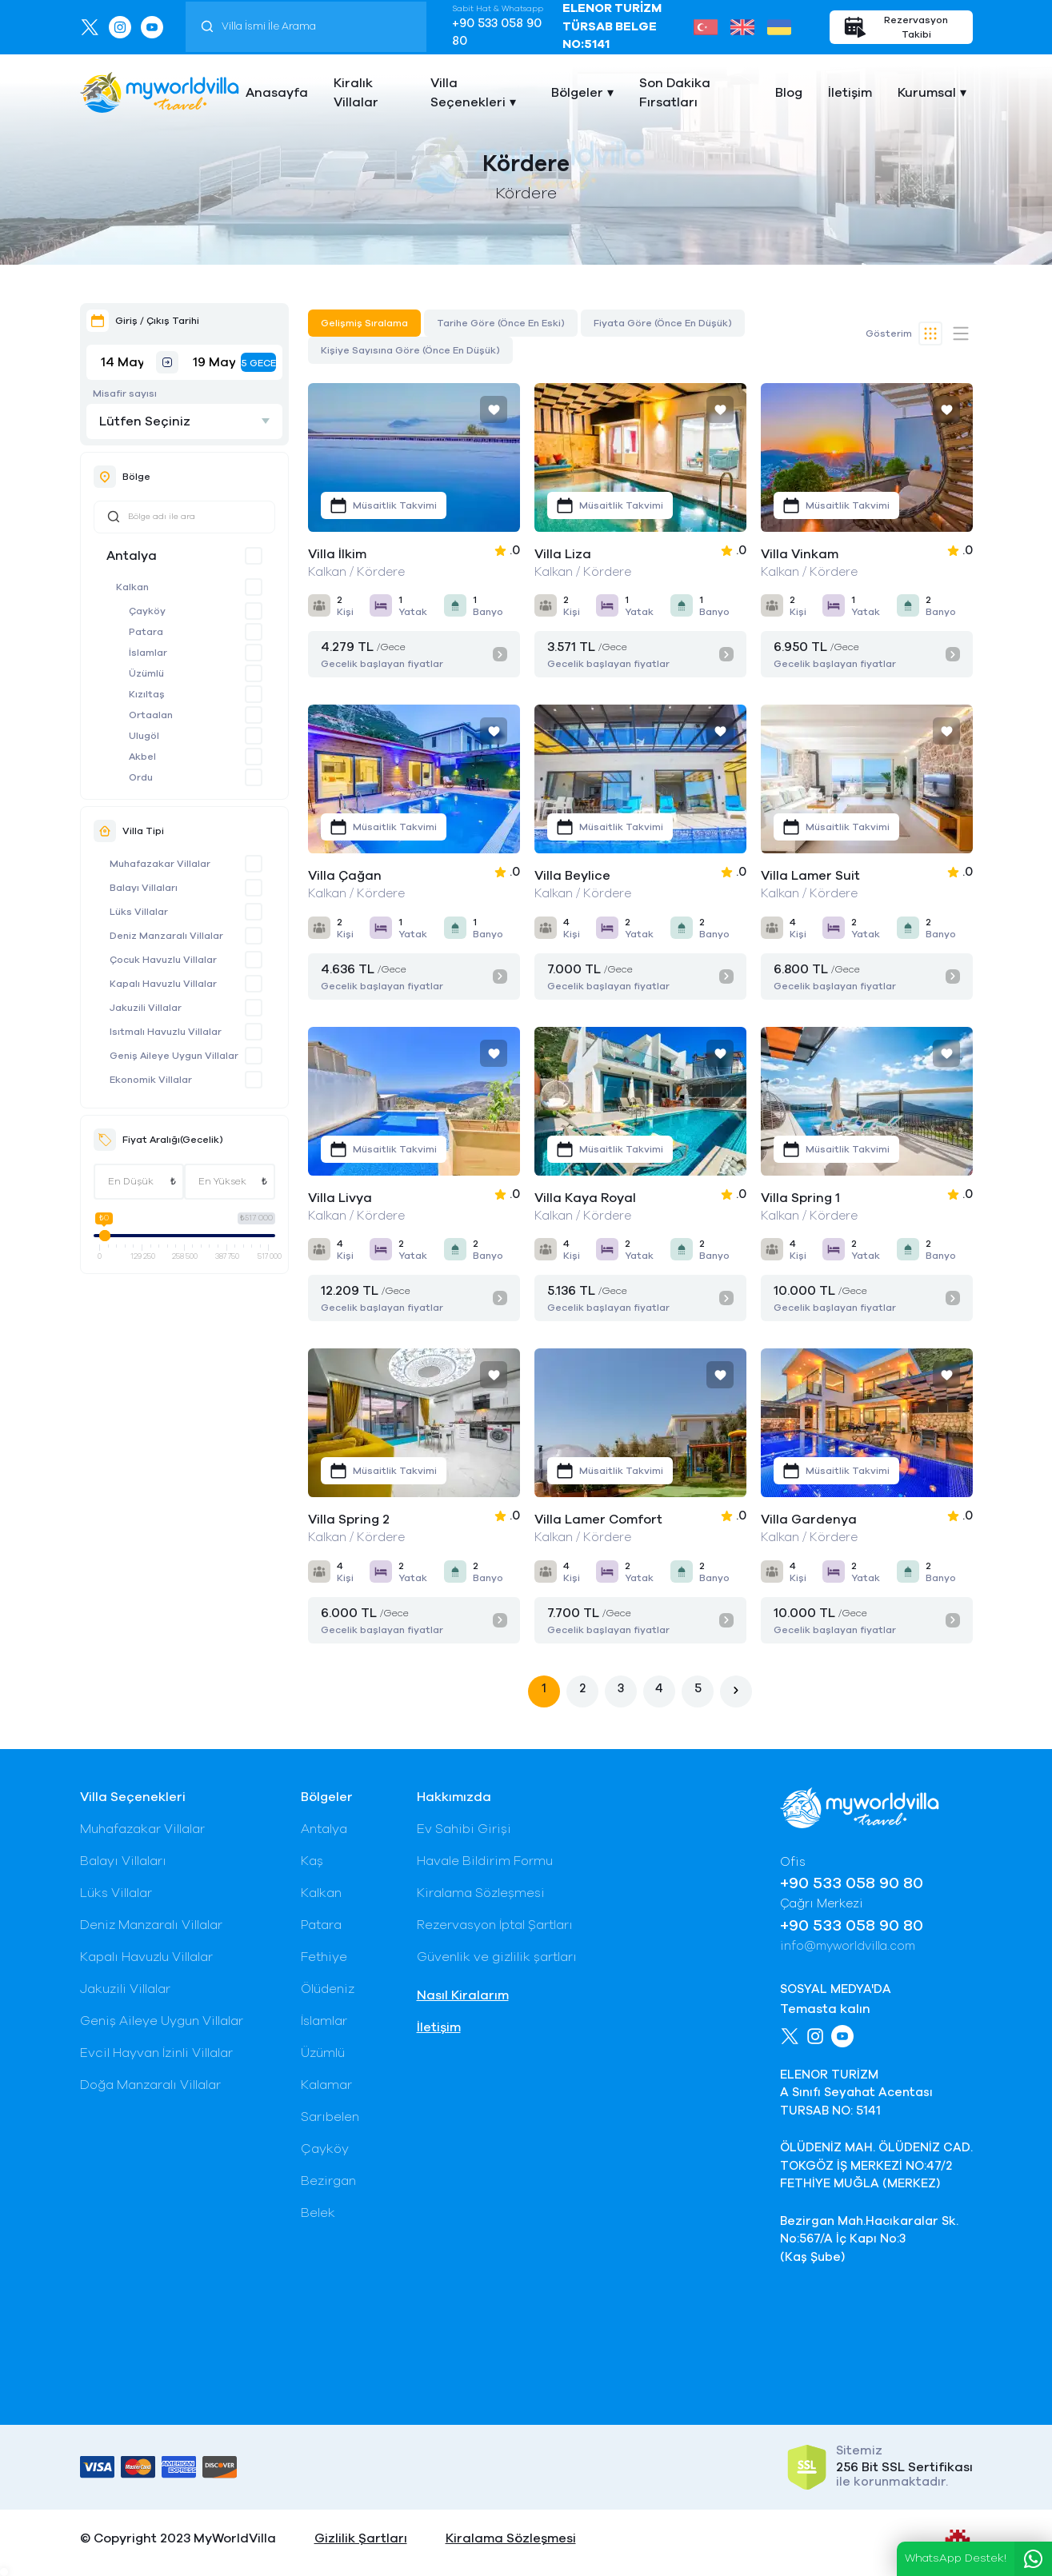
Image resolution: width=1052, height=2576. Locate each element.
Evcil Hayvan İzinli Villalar (156, 2053)
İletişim (850, 92)
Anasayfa (277, 92)
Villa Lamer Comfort (598, 1519)
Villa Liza (562, 554)
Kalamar (326, 2085)
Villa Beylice (572, 875)
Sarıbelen (330, 2117)
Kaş (312, 1861)
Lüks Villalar (139, 912)
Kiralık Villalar (356, 93)
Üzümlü (146, 673)
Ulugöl (144, 736)
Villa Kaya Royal (585, 1198)
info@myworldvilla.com (847, 1946)
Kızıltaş (147, 694)
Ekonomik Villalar (151, 1079)
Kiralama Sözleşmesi (481, 1893)
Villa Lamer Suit (810, 875)
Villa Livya (340, 1198)
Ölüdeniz (327, 1989)
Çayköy (147, 611)
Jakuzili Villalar (146, 1007)
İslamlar (148, 652)
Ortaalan (151, 715)
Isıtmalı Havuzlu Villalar (166, 1031)
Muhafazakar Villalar (160, 864)
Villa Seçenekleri (468, 93)
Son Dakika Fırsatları (674, 93)
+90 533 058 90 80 (497, 33)
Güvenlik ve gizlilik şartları (497, 1957)
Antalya (131, 555)
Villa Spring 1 (800, 1198)
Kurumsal (927, 92)
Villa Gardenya (809, 1519)
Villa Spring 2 (349, 1519)
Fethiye (324, 1957)
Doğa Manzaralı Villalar (150, 2085)
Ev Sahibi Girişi (464, 1829)
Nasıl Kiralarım (463, 1995)
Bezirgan (328, 2181)
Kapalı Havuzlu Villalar (163, 983)
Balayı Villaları (144, 888)
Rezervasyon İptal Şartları (495, 1925)
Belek (318, 2213)
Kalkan (132, 587)
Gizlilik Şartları (360, 2538)
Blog (788, 92)
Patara (146, 632)
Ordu (141, 777)
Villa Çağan (345, 875)
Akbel (142, 756)
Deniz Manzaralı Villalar (166, 936)
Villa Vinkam (799, 554)
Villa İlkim (337, 554)
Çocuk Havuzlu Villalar (163, 960)
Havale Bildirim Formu (485, 1861)
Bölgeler (577, 92)
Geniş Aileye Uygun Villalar (174, 1055)
